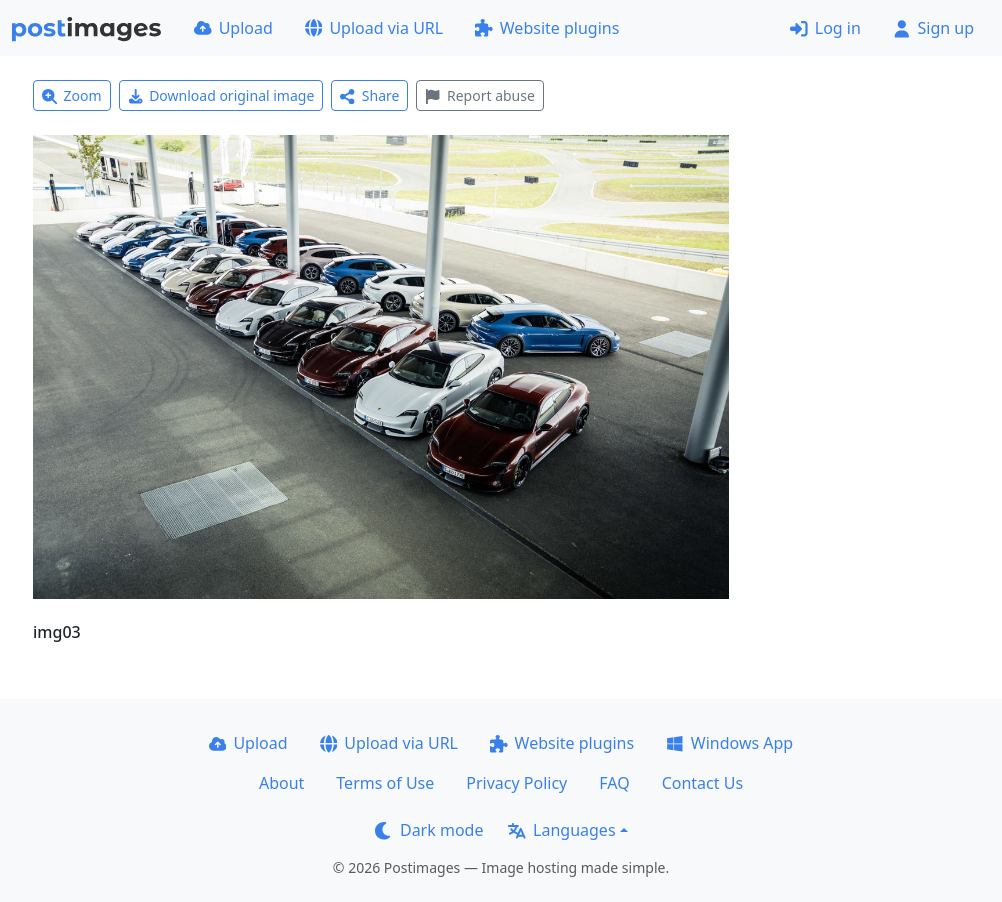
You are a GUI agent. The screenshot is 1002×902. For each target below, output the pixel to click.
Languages (561, 830)
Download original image (221, 95)
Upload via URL (374, 28)
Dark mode (429, 830)
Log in (825, 28)
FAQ (614, 783)
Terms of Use (385, 783)
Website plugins (547, 28)
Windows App (729, 743)
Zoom (72, 95)
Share (369, 95)
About (281, 783)
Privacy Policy (516, 783)
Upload (233, 28)
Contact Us (702, 783)
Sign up (933, 28)
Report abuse (479, 95)
